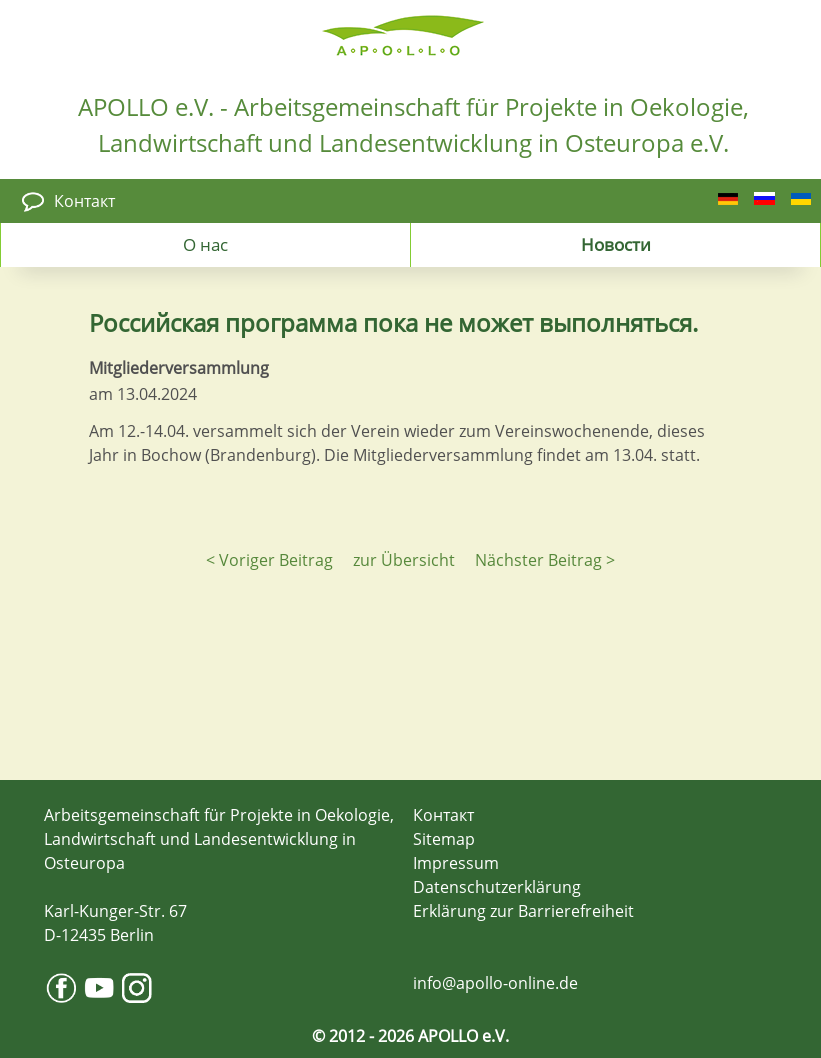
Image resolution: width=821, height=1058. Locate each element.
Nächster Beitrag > (545, 560)
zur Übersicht (404, 560)
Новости (616, 244)
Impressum (456, 863)
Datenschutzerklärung (497, 887)
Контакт (84, 201)
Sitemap (444, 839)
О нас (205, 244)
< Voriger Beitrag (269, 560)
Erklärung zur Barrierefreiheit (523, 911)
